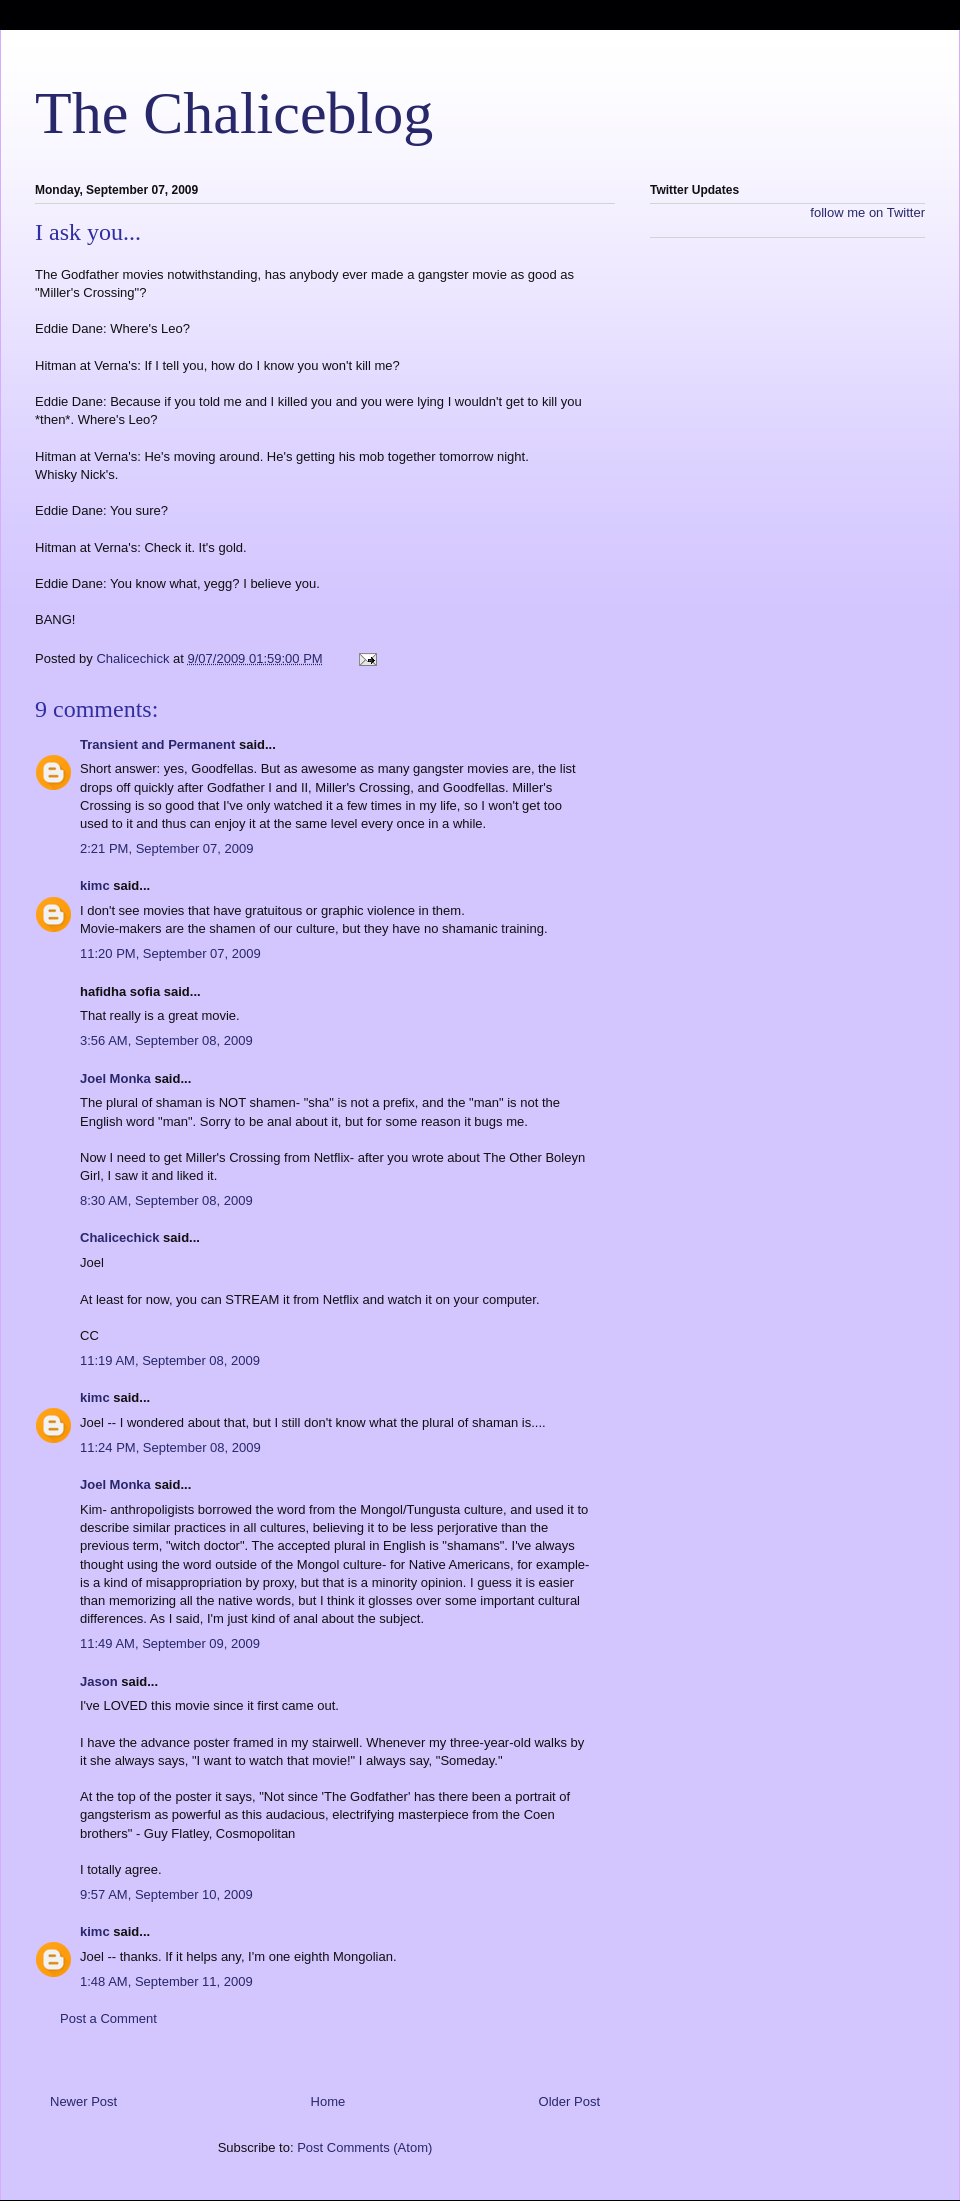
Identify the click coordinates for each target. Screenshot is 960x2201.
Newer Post (83, 2101)
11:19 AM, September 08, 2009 (170, 1360)
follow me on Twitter (867, 212)
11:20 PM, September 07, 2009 (170, 953)
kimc (95, 885)
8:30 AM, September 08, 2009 (166, 1200)
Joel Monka (115, 1078)
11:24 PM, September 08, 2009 (170, 1447)
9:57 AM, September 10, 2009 (166, 1894)
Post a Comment (108, 2018)
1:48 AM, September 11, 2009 (166, 1981)
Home (328, 2101)
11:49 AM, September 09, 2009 (170, 1643)
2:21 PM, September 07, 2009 (166, 848)
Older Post (569, 2101)
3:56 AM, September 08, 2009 (166, 1040)
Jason (99, 1681)
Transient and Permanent (157, 744)
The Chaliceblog (234, 113)
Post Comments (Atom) (364, 2147)
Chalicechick (120, 1237)
